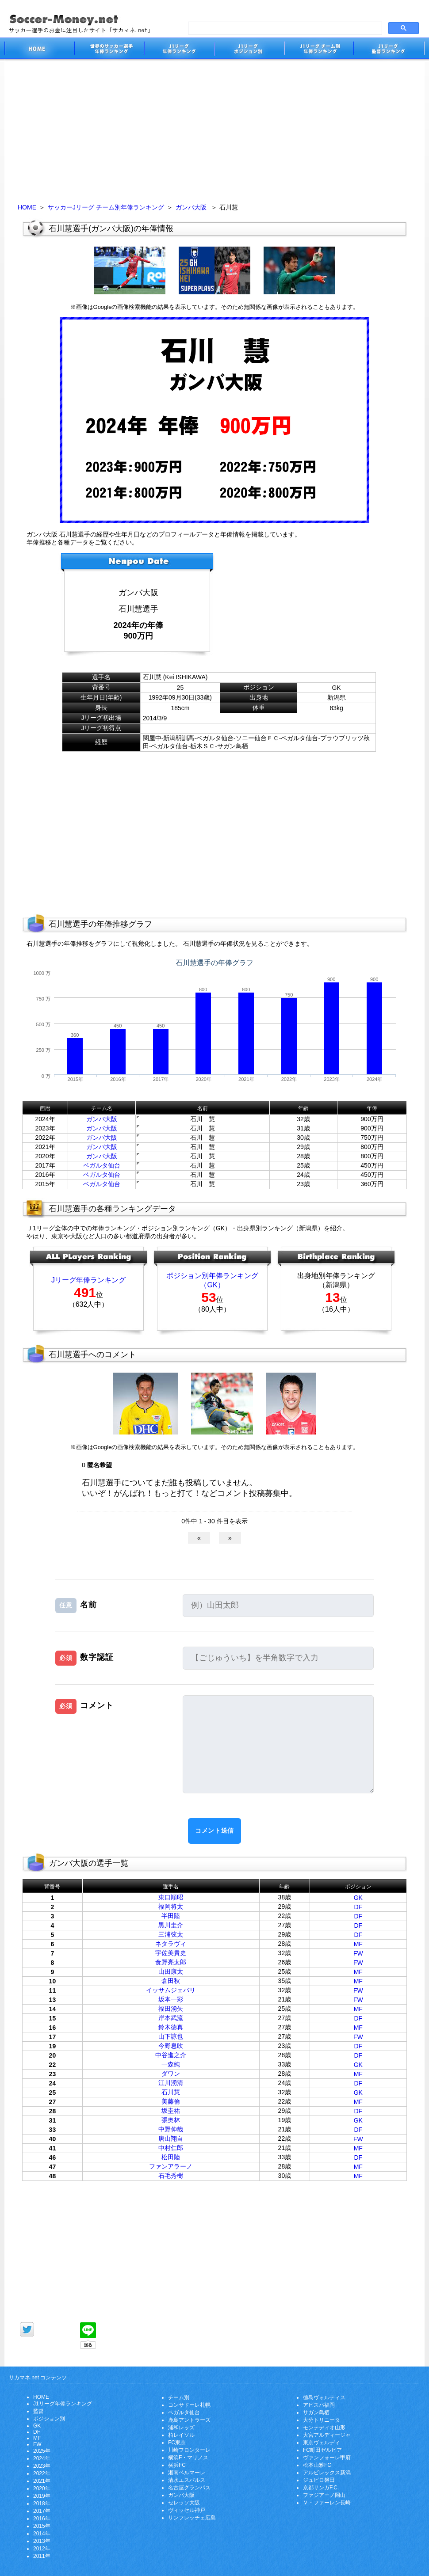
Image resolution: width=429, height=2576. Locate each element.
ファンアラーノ (170, 2166)
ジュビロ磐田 (319, 2480)
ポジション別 (49, 2419)
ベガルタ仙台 (101, 1165)
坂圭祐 (170, 2110)
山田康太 (170, 1971)
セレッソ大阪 (184, 2503)
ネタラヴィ (170, 1943)
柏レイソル (181, 2435)
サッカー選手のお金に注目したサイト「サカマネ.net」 (39, 50)
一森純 (170, 2064)
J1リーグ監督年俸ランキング (389, 50)
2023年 (41, 2466)
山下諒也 (170, 2036)
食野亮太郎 (170, 1962)
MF (358, 1944)
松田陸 (170, 2157)
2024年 (41, 2458)
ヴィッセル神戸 (186, 2510)
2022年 (41, 2473)
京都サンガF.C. (321, 2488)
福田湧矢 (170, 2008)
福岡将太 (170, 1906)
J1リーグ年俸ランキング (62, 2404)
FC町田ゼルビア (322, 2450)
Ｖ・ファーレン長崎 (327, 2503)
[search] (284, 28)
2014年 (41, 2533)
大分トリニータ (321, 2420)
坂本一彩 (170, 1999)
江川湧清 (170, 2082)
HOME (27, 207)
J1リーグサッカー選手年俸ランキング (179, 50)
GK (358, 1897)
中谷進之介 (170, 2055)
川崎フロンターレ (189, 2450)
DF (358, 1906)
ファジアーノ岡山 (324, 2495)
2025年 (41, 2451)
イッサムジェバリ (170, 1990)
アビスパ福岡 (319, 2405)
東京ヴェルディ (321, 2442)
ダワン (170, 2073)
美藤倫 (170, 2101)
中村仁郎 (170, 2147)
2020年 (41, 2488)
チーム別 (178, 2397)
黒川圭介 (170, 1925)
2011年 (41, 2556)
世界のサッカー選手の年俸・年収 (109, 50)
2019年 (41, 2496)
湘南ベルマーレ (186, 2472)
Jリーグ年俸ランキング (88, 1280)
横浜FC (177, 2465)
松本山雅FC (317, 2465)
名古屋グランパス (189, 2488)
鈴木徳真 (170, 2027)
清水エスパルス (186, 2480)
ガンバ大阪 (191, 207)
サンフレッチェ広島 (192, 2518)
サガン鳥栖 (316, 2412)
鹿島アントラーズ (189, 2420)
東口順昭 (170, 1897)
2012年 (41, 2549)
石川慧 (170, 2092)
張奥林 (170, 2119)
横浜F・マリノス (188, 2457)
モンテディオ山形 (324, 2427)
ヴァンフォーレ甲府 (327, 2457)
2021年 (41, 2481)
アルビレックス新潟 (327, 2472)
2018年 (41, 2503)
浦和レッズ (181, 2427)
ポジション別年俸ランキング (212, 1275)
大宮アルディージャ (327, 2435)
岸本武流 (170, 2017)
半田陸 (170, 1915)
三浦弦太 (170, 1934)
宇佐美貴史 (170, 1952)
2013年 (41, 2541)
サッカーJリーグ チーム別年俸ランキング (106, 207)
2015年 (41, 2526)
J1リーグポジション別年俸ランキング (249, 50)
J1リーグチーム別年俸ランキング (319, 50)
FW (358, 1953)
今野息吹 (170, 2045)
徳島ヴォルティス (324, 2397)
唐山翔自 (170, 2138)
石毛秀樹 (170, 2175)
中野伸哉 (170, 2129)
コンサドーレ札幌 (189, 2405)
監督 (38, 2411)
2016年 (41, 2518)
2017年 (41, 2511)
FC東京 (177, 2442)
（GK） (212, 1285)
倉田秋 (170, 1980)
